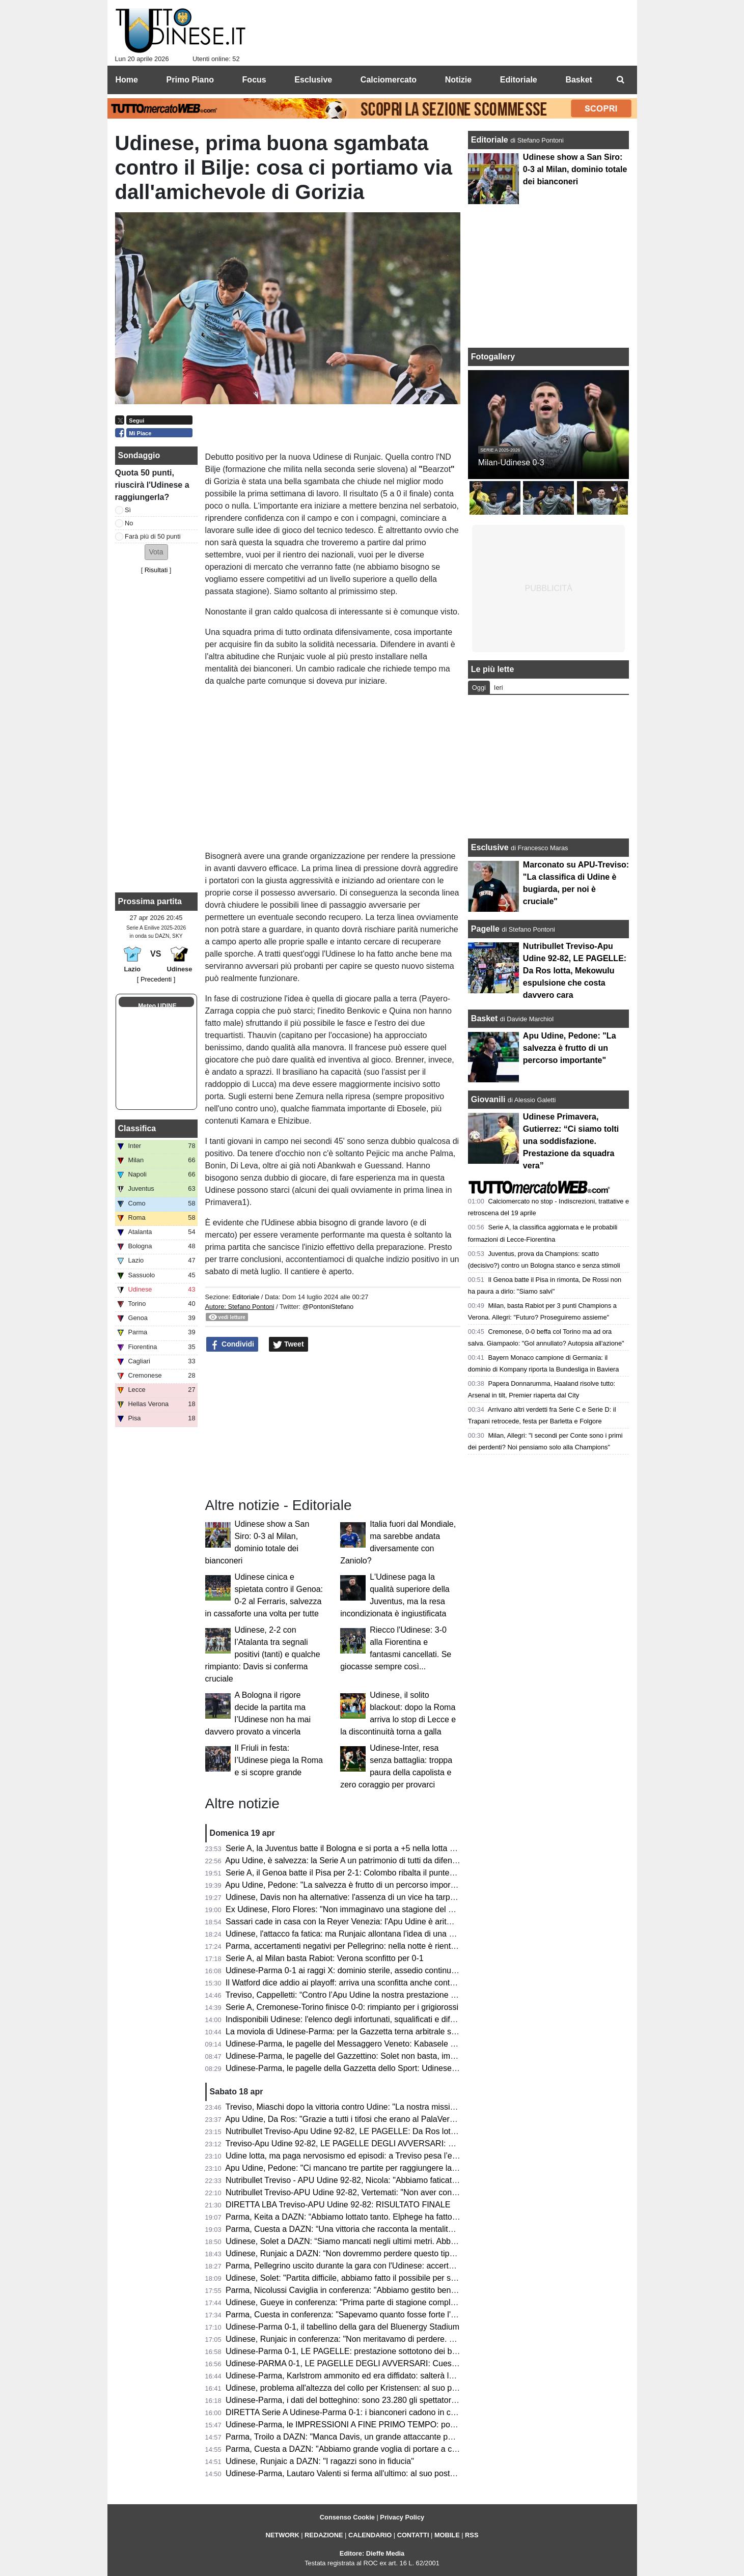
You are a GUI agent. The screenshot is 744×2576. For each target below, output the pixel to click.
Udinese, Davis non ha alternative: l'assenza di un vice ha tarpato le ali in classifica (375, 1897)
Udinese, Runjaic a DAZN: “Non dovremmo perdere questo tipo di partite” (358, 2253)
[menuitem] (621, 80)
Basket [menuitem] (578, 79)
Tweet (288, 1344)
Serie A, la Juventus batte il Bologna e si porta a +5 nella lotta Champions (358, 1848)
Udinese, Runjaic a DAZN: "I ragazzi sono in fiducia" (320, 2461)
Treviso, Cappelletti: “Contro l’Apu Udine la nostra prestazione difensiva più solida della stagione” (400, 1995)
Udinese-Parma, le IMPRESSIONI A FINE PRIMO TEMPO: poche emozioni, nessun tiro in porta (399, 2424)
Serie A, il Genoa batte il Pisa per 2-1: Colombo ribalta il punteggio (345, 1872)
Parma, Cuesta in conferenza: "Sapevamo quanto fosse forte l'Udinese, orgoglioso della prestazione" (407, 2314)
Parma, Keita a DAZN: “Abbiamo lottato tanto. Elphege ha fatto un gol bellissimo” (371, 2217)
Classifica (137, 1128)
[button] (156, 552)
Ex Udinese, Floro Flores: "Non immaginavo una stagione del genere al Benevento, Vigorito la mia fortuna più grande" (438, 1909)
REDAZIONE (324, 2535)
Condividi (232, 1344)
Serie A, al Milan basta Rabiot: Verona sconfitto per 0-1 (325, 1958)
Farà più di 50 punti (153, 536)
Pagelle (485, 929)
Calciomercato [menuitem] (389, 79)
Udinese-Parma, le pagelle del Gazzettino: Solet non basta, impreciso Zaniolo (366, 2056)
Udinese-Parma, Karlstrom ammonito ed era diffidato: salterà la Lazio (350, 2375)
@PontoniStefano (328, 1306)
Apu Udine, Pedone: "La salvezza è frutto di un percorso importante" (348, 1885)
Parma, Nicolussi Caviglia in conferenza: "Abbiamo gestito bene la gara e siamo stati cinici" (390, 2290)
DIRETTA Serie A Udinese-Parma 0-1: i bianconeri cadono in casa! (346, 2412)
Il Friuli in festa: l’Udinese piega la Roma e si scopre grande (279, 1760)
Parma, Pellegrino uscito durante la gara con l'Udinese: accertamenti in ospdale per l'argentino (396, 2265)
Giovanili (488, 1099)
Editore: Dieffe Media (372, 2553)
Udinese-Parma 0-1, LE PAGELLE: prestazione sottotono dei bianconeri (355, 2351)
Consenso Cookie (347, 2517)
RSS (471, 2535)
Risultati (156, 570)
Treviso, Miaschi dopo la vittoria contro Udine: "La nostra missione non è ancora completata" (392, 2107)
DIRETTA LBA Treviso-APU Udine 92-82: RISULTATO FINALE (338, 2204)
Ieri (498, 687)
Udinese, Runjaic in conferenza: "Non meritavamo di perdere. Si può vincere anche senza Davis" (400, 2339)
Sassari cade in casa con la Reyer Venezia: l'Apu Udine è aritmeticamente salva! (371, 1921)
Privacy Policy (402, 2517)
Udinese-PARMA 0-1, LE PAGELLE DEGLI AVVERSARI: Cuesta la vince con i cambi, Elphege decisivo (412, 2363)
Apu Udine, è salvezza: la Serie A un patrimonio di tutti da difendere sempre (361, 1860)
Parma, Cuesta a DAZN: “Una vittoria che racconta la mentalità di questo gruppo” (372, 2229)
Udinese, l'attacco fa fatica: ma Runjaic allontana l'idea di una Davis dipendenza (370, 1933)
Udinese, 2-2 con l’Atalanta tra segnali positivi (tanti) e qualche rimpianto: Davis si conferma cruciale (262, 1654)
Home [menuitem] (127, 79)
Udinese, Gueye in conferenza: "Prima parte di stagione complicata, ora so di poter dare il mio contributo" (415, 2302)
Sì (128, 510)
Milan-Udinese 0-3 (511, 462)
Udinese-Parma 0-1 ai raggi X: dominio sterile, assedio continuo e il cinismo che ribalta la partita (398, 1970)
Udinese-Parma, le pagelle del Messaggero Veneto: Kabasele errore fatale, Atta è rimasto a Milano (404, 2043)
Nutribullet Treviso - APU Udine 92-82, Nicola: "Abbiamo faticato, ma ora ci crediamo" (379, 2180)
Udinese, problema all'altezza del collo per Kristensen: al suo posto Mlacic (359, 2388)
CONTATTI (413, 2535)
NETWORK (282, 2535)
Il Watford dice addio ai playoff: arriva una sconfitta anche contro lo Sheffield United (376, 1982)
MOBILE (447, 2535)
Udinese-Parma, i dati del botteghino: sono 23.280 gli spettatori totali (349, 2400)
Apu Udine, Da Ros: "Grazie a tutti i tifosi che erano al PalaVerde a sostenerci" (366, 2119)
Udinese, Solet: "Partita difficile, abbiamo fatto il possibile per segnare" (352, 2278)
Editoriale (246, 1297)
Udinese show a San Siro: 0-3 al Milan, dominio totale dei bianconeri (575, 169)
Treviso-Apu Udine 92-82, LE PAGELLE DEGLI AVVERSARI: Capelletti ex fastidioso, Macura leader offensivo (423, 2143)
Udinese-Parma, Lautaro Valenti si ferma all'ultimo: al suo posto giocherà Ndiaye (370, 2473)
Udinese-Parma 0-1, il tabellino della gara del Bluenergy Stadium (342, 2326)
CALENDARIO (370, 2535)
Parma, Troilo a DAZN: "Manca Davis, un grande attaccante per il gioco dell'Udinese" (379, 2436)
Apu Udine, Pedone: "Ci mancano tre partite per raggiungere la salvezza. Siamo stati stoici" (389, 2168)
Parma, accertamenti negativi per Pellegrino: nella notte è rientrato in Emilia (362, 1946)
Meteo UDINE (157, 1006)
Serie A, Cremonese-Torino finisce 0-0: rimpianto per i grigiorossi (342, 2007)
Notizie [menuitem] (458, 79)
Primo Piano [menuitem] (190, 79)
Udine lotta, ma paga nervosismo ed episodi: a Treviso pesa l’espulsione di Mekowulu (380, 2155)
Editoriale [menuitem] (518, 79)
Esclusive (490, 847)
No (129, 523)
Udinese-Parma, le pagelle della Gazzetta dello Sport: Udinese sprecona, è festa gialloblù (387, 2068)
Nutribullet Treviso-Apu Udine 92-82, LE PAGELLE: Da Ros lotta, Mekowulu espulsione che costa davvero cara (426, 2131)
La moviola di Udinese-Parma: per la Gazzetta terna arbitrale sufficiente (355, 2031)
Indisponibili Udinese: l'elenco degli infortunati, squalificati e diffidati (346, 2019)
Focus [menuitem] (254, 79)
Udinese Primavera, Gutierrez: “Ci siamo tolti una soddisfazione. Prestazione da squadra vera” (571, 1141)
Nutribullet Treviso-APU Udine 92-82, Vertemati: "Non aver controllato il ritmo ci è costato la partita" (404, 2192)
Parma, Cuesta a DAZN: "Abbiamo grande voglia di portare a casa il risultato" (365, 2449)
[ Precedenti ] (156, 979)
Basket (484, 1018)
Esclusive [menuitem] (313, 79)
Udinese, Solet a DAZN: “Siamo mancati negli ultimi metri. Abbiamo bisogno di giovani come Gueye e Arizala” (423, 2241)
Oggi (479, 687)
